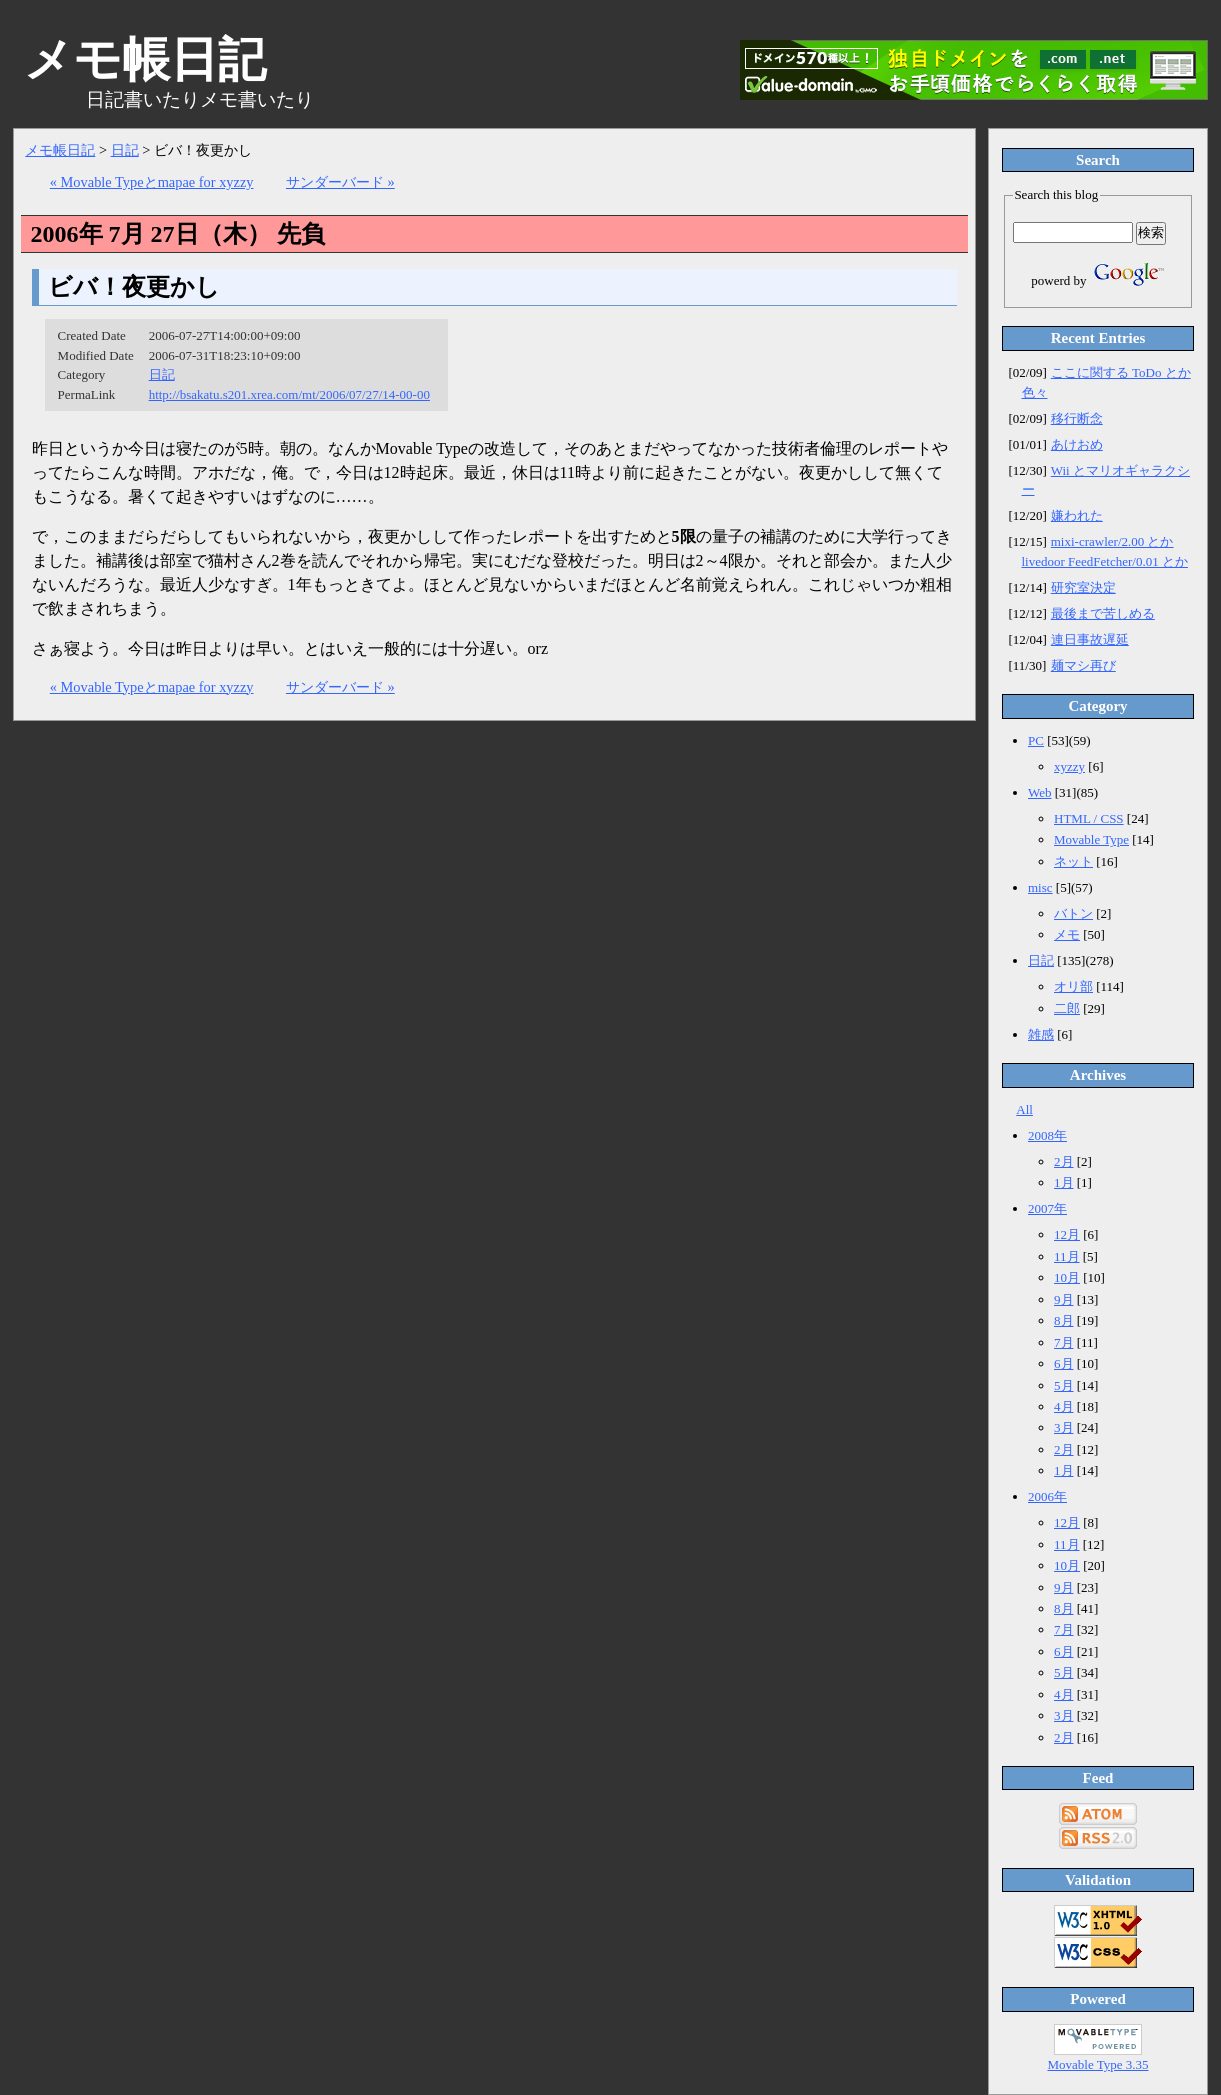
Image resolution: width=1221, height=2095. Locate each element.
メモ (1067, 934)
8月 (1064, 1320)
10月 (1067, 1277)
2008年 (1047, 1135)
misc (1040, 887)
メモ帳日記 (60, 150)
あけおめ (1077, 444)
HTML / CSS (1089, 818)
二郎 (1067, 1008)
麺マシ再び (1083, 665)
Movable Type (1091, 839)
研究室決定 (1083, 587)
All (1024, 1109)
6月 (1064, 1363)
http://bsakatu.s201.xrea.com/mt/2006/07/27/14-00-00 (289, 394)
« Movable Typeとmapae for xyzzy (152, 182)
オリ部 (1073, 986)
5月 (1064, 1385)
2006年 (1047, 1496)
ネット (1073, 861)
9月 (1064, 1299)
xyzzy (1069, 766)
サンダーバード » (340, 182)
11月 (1067, 1256)
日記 (125, 150)
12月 (1067, 1234)
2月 (1064, 1161)
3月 (1064, 1427)
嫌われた (1077, 515)
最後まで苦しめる (1103, 613)
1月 (1064, 1182)
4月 (1064, 1406)
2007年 (1047, 1208)
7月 (1064, 1342)
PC (1036, 740)
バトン (1073, 913)
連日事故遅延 (1090, 639)
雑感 (1041, 1034)
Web (1040, 792)
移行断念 (1077, 418)
